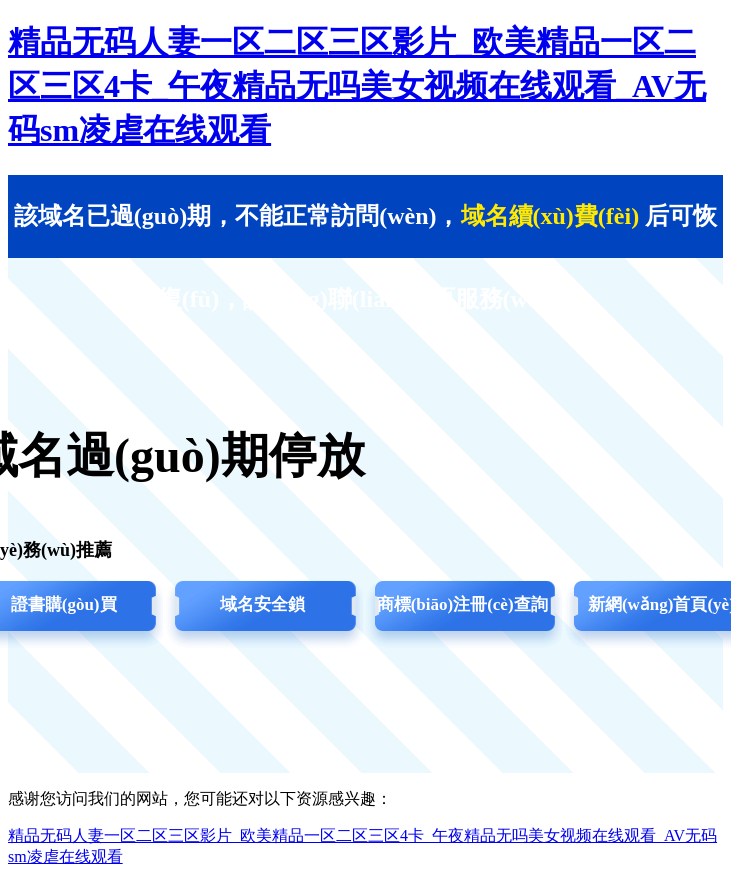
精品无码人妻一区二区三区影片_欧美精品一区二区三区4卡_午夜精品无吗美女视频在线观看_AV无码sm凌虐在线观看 (357, 86)
